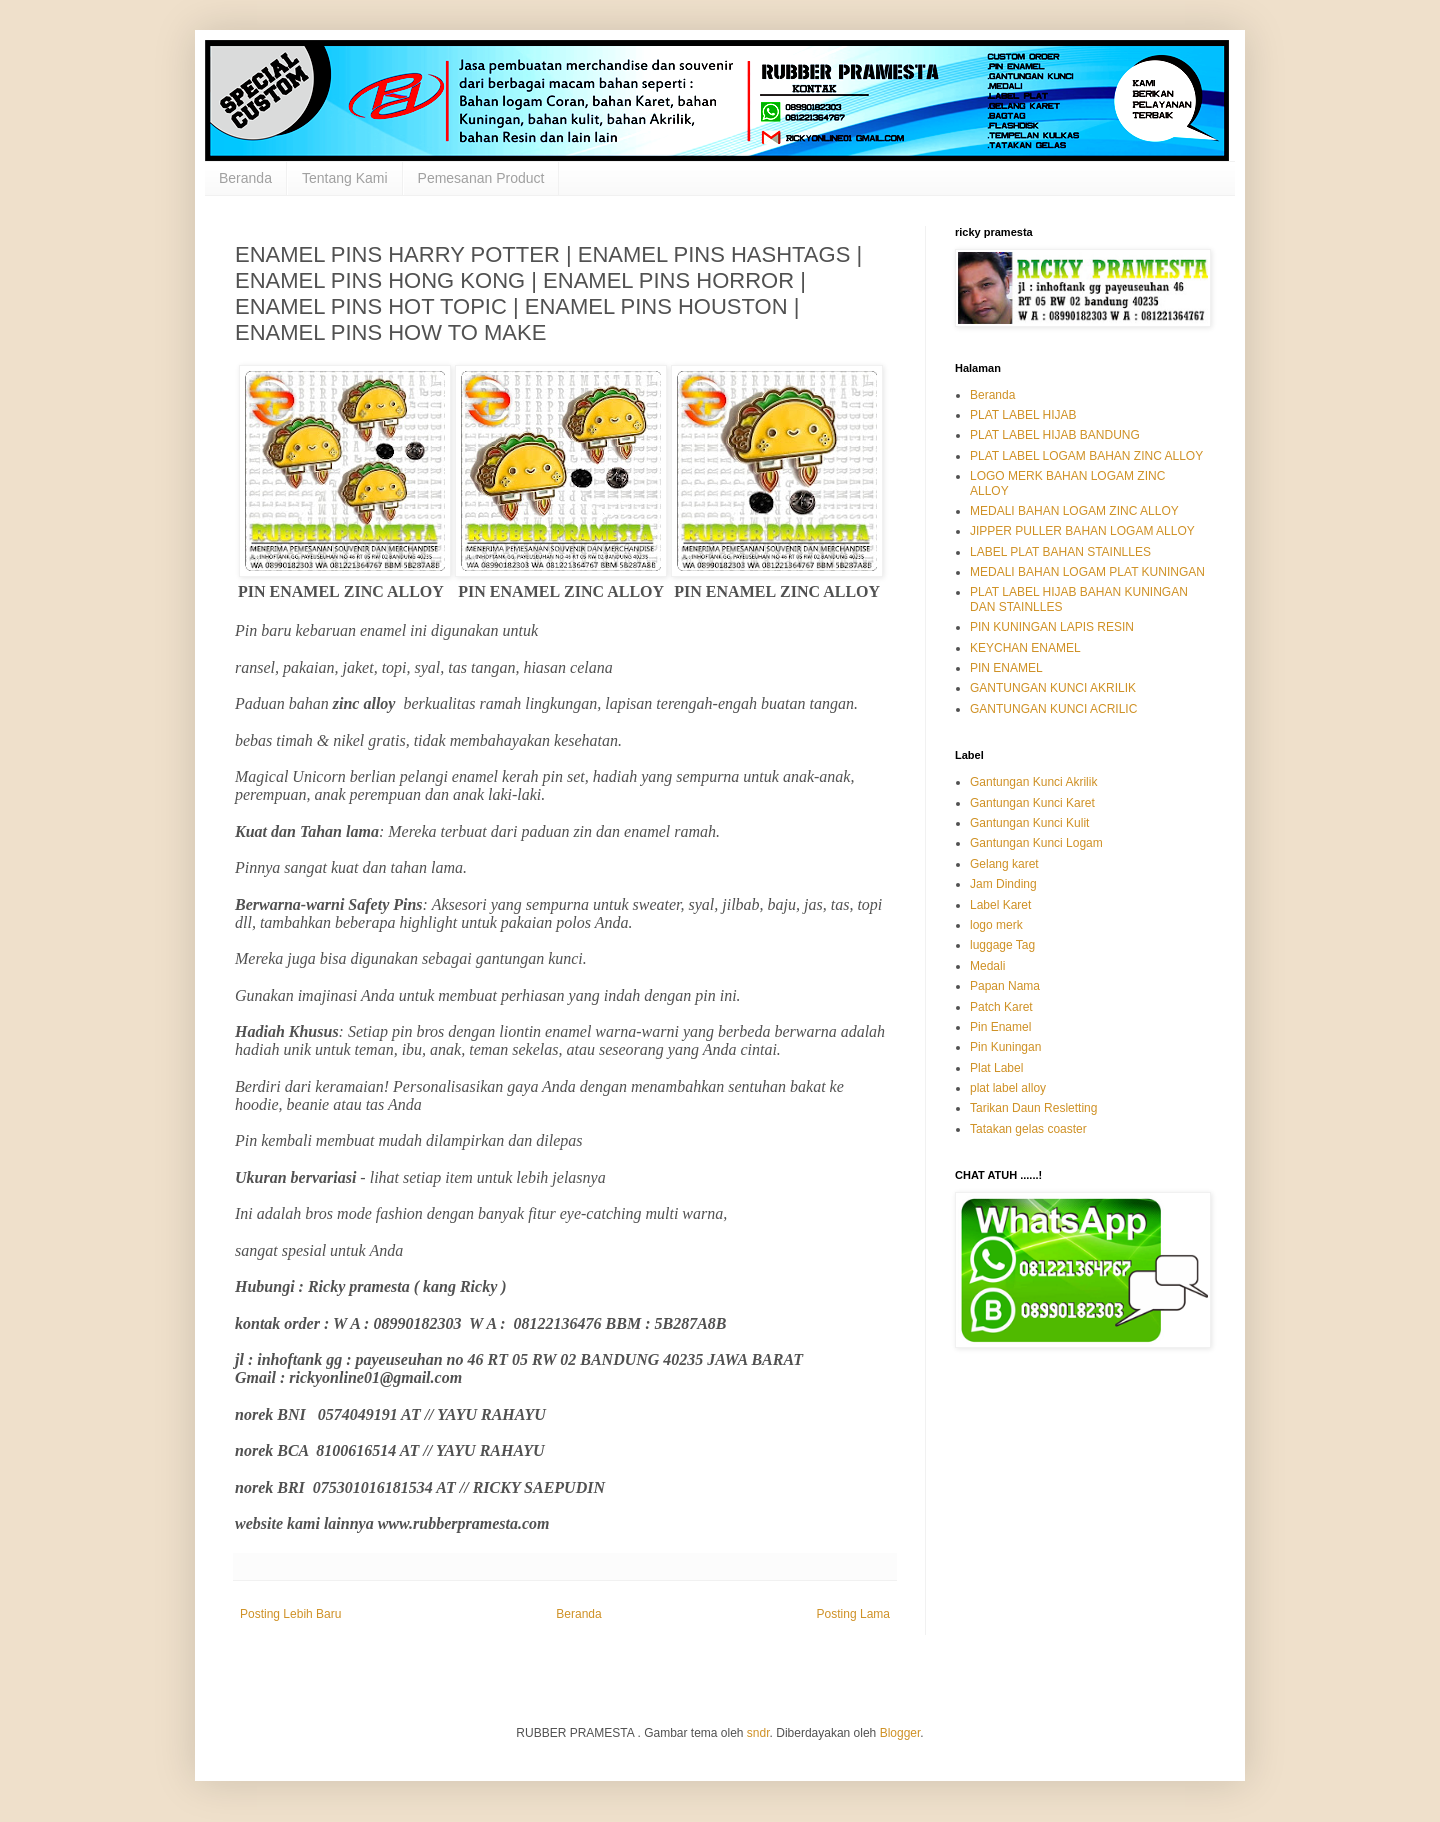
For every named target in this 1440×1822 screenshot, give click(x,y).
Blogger (900, 1733)
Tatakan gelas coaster (1028, 1129)
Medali (987, 966)
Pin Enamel (1000, 1027)
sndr (758, 1733)
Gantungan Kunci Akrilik (1033, 782)
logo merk (996, 925)
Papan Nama (1005, 986)
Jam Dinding (1003, 884)
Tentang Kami (345, 178)
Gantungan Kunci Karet (1032, 803)
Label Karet (1000, 905)
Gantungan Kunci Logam (1036, 843)
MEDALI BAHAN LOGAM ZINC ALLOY (1074, 511)
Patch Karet (1001, 1007)
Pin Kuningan (1005, 1047)
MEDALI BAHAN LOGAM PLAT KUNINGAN (1087, 572)
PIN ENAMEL (1006, 668)
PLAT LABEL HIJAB (1023, 415)
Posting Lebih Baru (290, 1614)
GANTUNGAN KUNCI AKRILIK (1053, 688)
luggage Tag (1002, 945)
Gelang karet (1004, 864)
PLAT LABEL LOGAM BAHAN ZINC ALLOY (1086, 456)
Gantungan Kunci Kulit (1029, 823)
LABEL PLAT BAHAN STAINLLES (1060, 552)
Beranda (245, 178)
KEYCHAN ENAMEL (1025, 648)
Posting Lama (853, 1614)
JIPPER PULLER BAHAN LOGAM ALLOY (1082, 531)
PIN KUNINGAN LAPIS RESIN (1052, 627)
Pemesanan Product (481, 178)
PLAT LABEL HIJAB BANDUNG (1055, 435)
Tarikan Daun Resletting (1033, 1108)
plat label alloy (1008, 1088)
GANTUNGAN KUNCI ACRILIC (1053, 709)
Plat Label (996, 1068)
